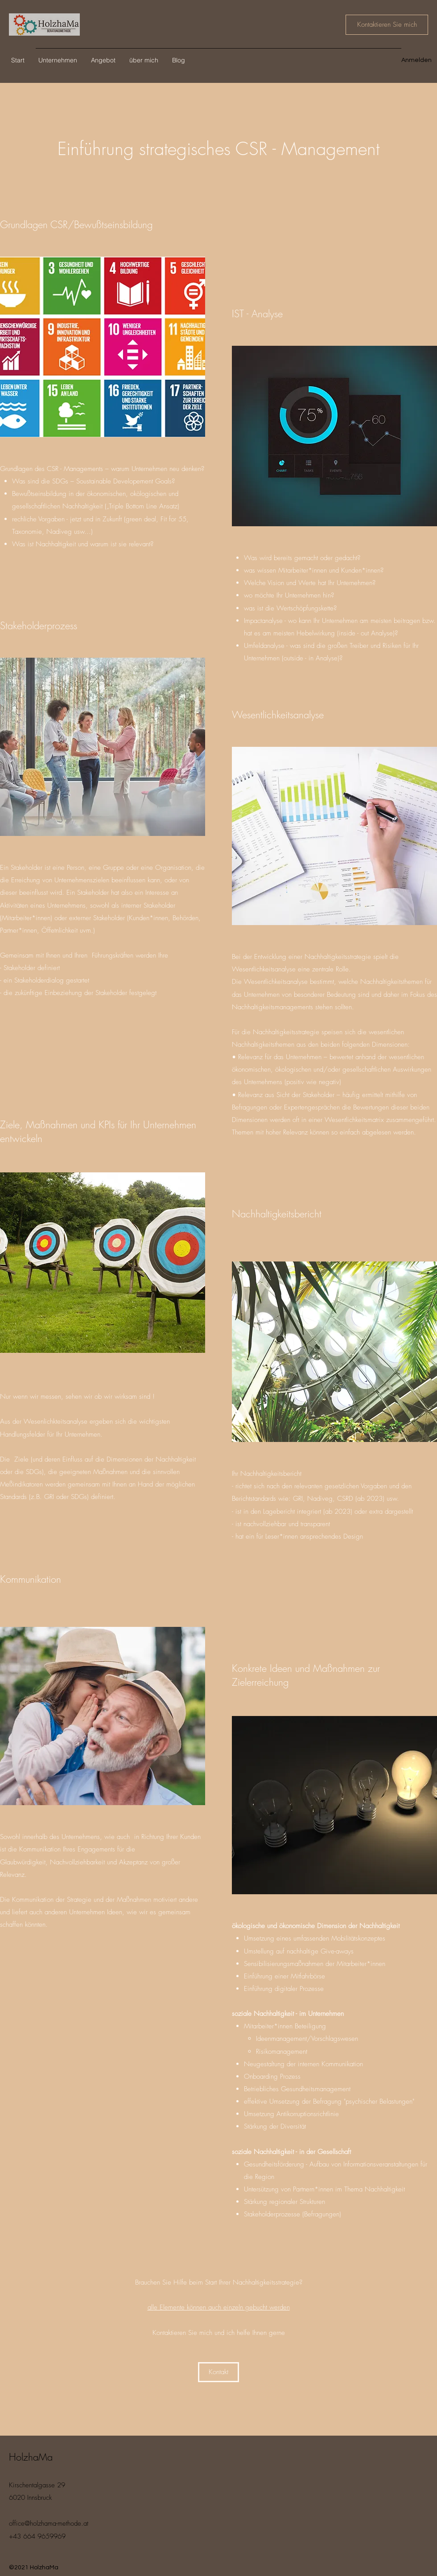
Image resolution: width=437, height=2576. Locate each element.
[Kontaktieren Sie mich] (387, 25)
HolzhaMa (31, 2457)
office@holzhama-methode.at (48, 2523)
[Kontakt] (218, 2372)
